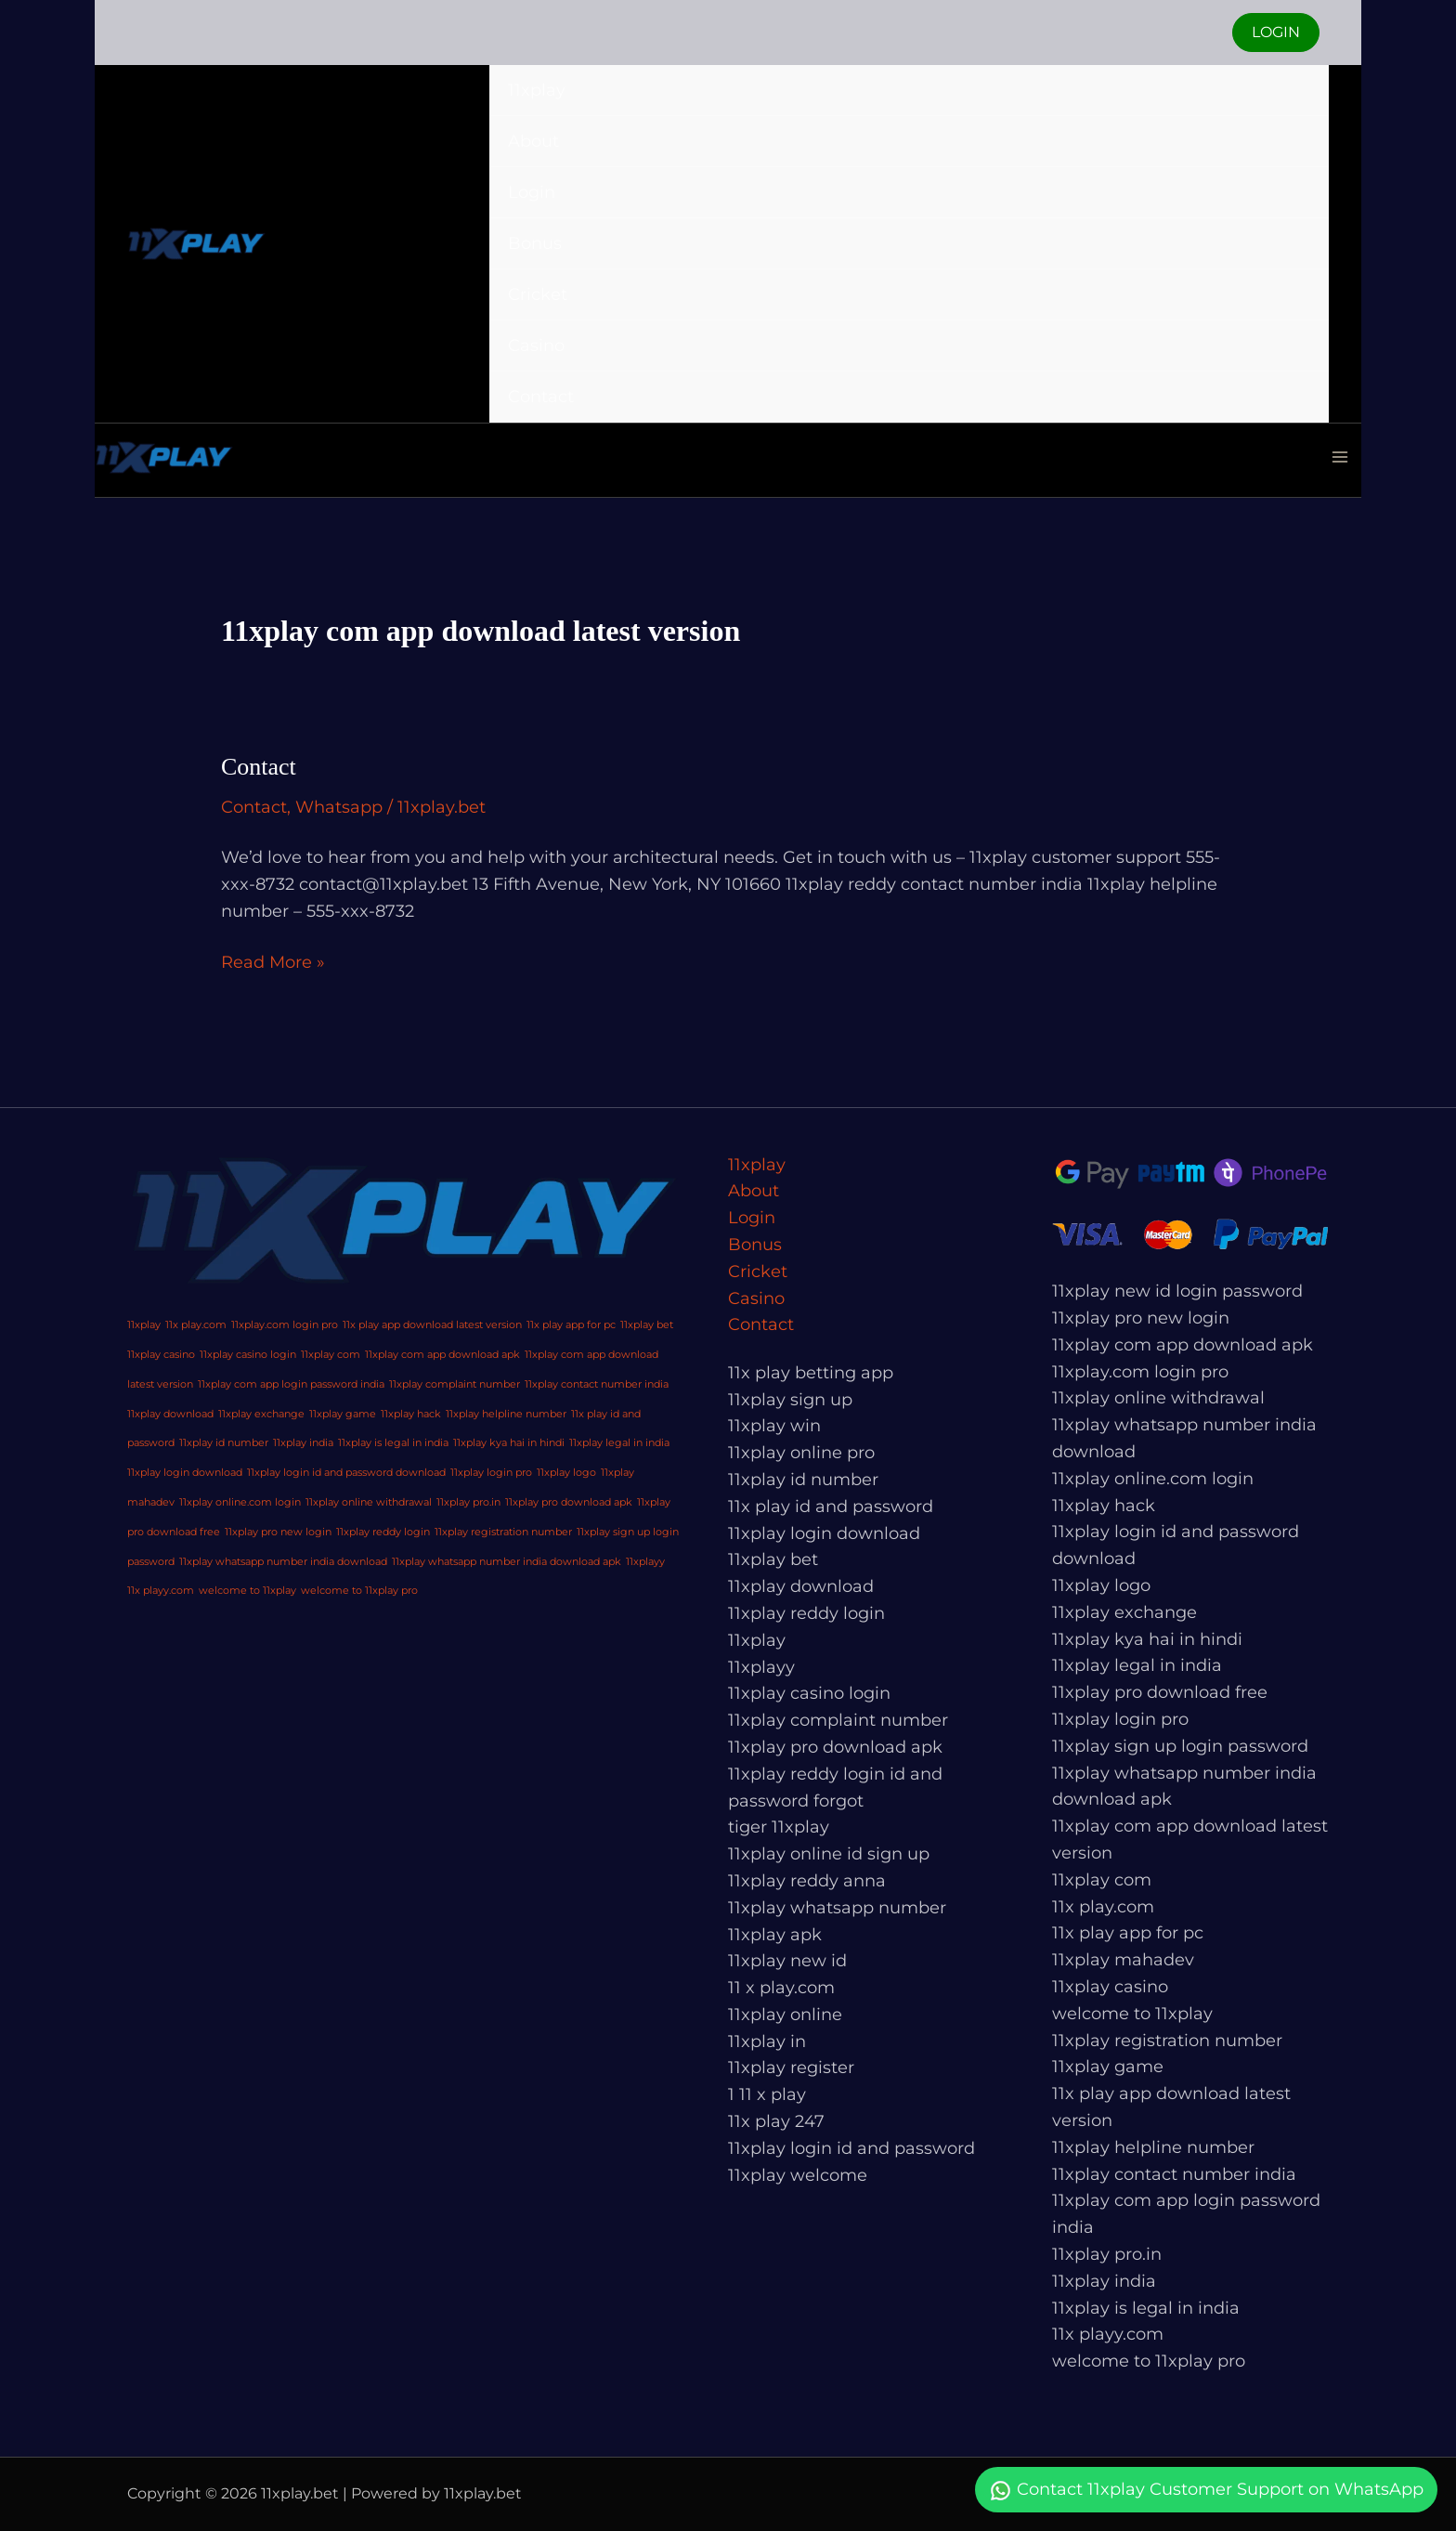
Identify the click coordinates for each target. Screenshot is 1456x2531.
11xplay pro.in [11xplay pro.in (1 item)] (468, 1502)
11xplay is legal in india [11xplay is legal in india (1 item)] (393, 1443)
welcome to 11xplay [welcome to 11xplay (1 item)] (247, 1591)
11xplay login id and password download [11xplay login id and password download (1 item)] (346, 1473)
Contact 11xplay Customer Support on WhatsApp (1206, 2490)
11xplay (537, 90)
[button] (1276, 32)
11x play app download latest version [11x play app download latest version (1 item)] (432, 1325)
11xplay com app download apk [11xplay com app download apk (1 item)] (442, 1355)
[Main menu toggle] (1339, 457)
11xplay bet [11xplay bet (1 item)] (646, 1325)
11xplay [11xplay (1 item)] (144, 1325)
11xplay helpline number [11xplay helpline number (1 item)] (506, 1414)
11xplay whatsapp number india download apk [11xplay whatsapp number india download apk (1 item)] (506, 1562)
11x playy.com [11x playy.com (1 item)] (160, 1591)
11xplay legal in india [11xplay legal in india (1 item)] (619, 1443)
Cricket (537, 294)
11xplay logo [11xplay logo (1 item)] (566, 1473)
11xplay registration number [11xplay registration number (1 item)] (503, 1532)
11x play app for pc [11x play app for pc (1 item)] (571, 1325)
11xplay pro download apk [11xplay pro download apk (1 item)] (568, 1502)
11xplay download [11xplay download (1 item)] (170, 1414)
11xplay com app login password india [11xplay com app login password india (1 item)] (291, 1384)
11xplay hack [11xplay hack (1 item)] (411, 1414)
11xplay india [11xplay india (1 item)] (303, 1443)
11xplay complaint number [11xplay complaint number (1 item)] (454, 1384)
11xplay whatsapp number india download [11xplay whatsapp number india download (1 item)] (283, 1562)
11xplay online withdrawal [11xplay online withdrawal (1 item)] (369, 1502)
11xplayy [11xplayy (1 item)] (645, 1562)
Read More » (273, 960)
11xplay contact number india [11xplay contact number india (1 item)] (597, 1384)
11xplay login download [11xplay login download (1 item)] (184, 1473)
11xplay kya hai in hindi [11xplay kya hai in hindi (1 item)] (509, 1443)
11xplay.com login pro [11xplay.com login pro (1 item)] (284, 1325)
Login (531, 192)
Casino (536, 345)
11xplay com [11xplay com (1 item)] (330, 1355)
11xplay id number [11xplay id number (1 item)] (223, 1443)
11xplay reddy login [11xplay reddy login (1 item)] (383, 1532)
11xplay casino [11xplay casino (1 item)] (161, 1355)
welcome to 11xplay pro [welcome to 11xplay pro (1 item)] (359, 1591)
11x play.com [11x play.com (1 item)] (196, 1325)
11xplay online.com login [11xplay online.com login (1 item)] (240, 1502)
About (533, 141)
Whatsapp (339, 807)
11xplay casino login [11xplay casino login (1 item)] (248, 1355)
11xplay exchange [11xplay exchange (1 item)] (261, 1414)
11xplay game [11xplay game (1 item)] (342, 1414)
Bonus (535, 243)
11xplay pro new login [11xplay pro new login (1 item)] (278, 1532)
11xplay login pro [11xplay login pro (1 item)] (491, 1473)
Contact (541, 396)
